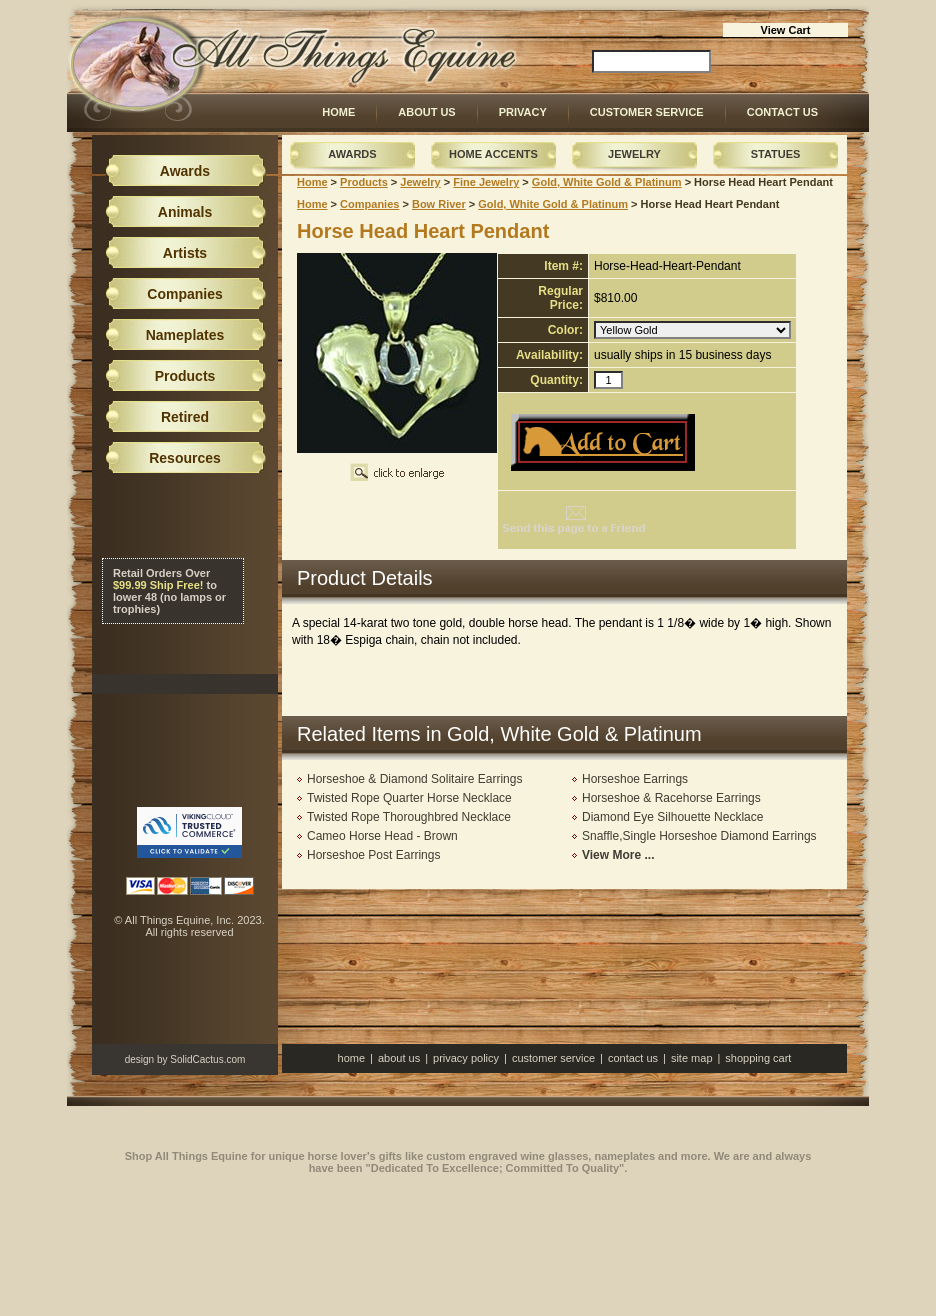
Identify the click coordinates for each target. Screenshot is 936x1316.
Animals (185, 212)
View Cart (786, 30)
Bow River (439, 204)
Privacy (523, 112)
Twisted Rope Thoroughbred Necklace (409, 817)
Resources (185, 458)
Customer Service (647, 112)
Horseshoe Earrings (635, 779)
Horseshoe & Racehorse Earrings (671, 798)
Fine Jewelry (486, 182)
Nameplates (185, 335)
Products (364, 182)
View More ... (618, 855)
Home (338, 112)
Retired (185, 417)
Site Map (692, 1058)
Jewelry (634, 154)
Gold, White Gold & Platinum (607, 182)
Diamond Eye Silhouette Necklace (672, 817)
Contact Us (782, 112)
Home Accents (493, 154)
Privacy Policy (466, 1058)
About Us (426, 112)
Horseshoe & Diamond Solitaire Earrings (414, 779)
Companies (369, 204)
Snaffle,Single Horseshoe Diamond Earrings (699, 836)
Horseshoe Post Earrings (373, 855)
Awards (352, 154)
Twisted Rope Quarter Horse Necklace (409, 798)
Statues (776, 154)
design (139, 1059)
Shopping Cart (758, 1058)
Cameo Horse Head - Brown (382, 836)
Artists (185, 253)
